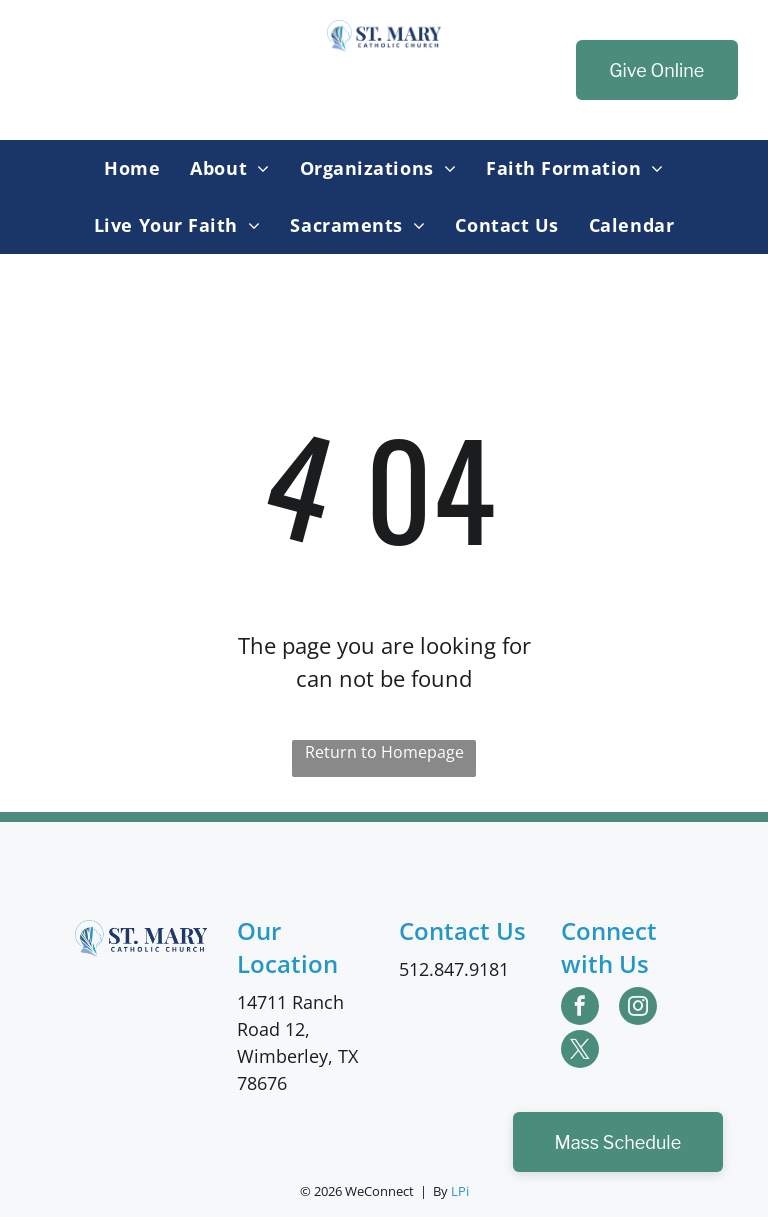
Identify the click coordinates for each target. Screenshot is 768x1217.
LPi (460, 1191)
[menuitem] (132, 168)
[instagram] (638, 1008)
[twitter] (580, 1051)
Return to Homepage (384, 752)
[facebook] (580, 1008)
